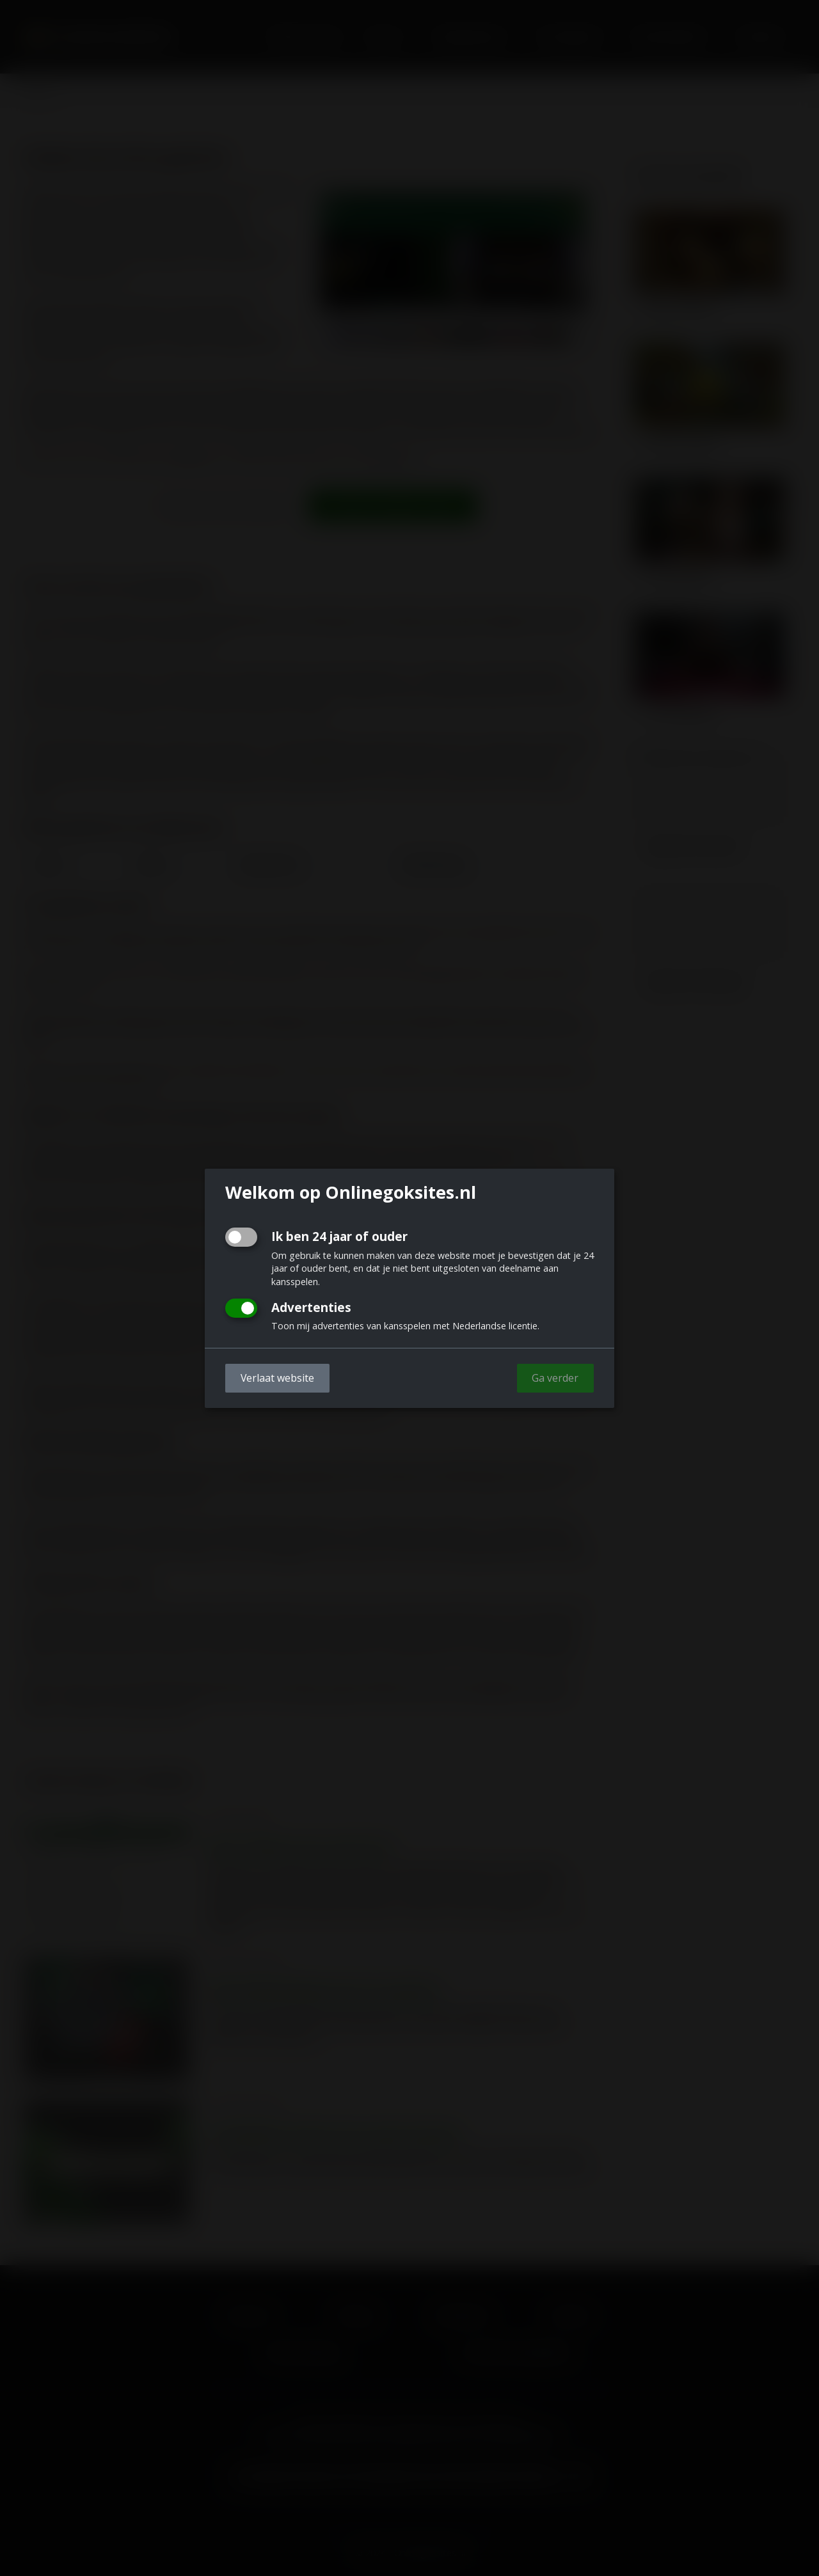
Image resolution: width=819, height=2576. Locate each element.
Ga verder (555, 1378)
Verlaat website (277, 1378)
